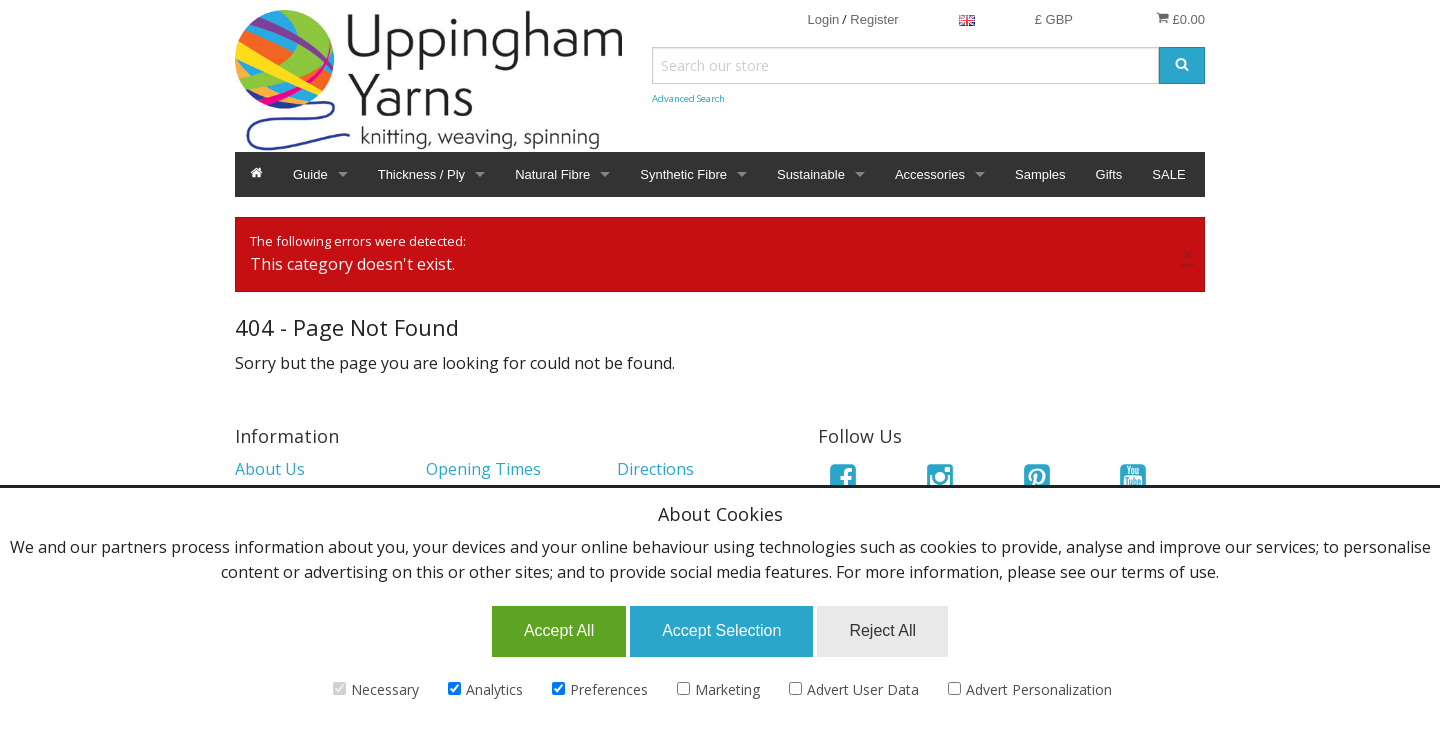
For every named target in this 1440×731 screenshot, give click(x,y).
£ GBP (1054, 19)
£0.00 (1180, 19)
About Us (270, 469)
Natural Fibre (552, 174)
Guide (310, 174)
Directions (655, 469)
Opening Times (483, 469)
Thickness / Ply (421, 174)
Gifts (1109, 174)
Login (823, 19)
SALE (1168, 174)
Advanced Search (688, 98)
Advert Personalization (1030, 689)
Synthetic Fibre (683, 174)
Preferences (600, 689)
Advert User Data (854, 689)
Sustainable (811, 174)
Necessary (376, 689)
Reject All (882, 630)
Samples (1040, 174)
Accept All (559, 630)
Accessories (930, 174)
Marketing (718, 689)
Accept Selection (721, 630)
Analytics (485, 689)
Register (874, 19)
